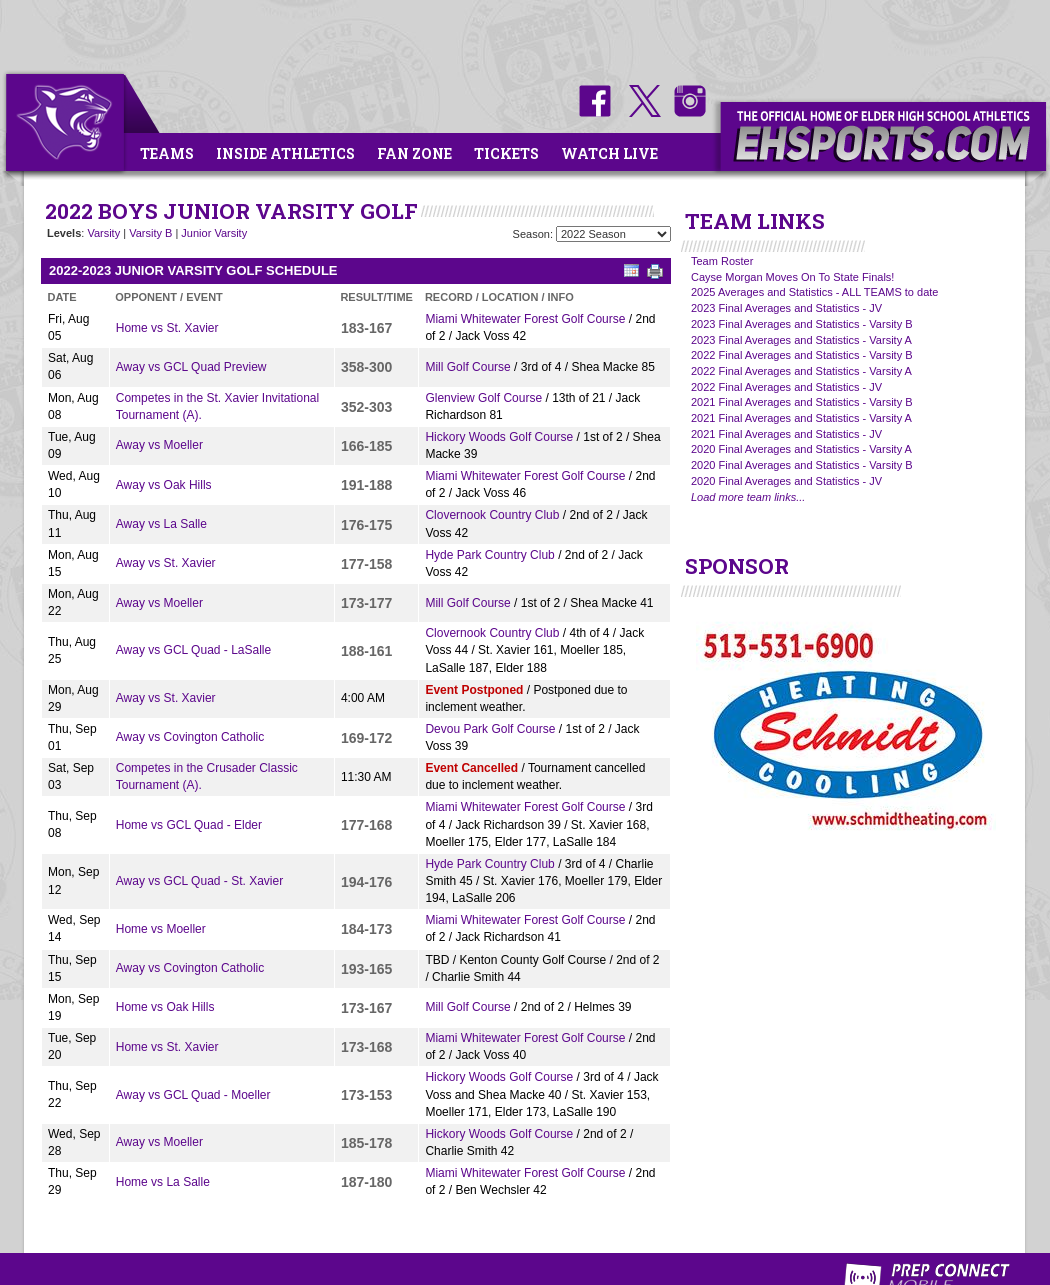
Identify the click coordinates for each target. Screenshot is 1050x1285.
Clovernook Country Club (492, 515)
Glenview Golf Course (483, 398)
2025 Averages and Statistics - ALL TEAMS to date (814, 292)
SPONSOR (737, 566)
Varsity (103, 233)
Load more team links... (748, 497)
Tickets (506, 153)
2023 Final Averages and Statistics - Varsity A (801, 340)
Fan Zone (414, 153)
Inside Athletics (285, 153)
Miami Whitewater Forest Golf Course (525, 319)
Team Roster (722, 261)
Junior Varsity (214, 233)
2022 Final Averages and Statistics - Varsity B (802, 355)
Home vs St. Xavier (167, 328)
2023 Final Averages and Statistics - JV (786, 308)
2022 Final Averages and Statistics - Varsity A (801, 371)
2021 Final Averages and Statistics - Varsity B (802, 402)
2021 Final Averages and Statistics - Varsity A (801, 418)
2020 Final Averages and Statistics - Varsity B (802, 465)
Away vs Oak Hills (164, 485)
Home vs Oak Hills (165, 1007)
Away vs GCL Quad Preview (191, 367)
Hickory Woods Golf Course (499, 437)
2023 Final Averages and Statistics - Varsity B (802, 324)
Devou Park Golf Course (490, 729)
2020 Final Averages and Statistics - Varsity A (801, 449)
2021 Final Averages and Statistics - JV (786, 434)
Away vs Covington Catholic (190, 737)
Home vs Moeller (161, 929)
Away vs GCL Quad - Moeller (193, 1095)
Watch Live (609, 153)
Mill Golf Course (467, 367)
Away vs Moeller (159, 445)
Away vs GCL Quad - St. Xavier (199, 881)
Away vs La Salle (161, 524)
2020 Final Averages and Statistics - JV (786, 481)
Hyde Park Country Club (489, 555)
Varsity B (150, 233)
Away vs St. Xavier (166, 563)
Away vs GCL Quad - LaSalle (193, 650)
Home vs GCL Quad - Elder (189, 825)
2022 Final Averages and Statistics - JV (786, 387)
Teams (167, 153)
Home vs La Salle (163, 1182)
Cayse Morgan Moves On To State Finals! (792, 277)
